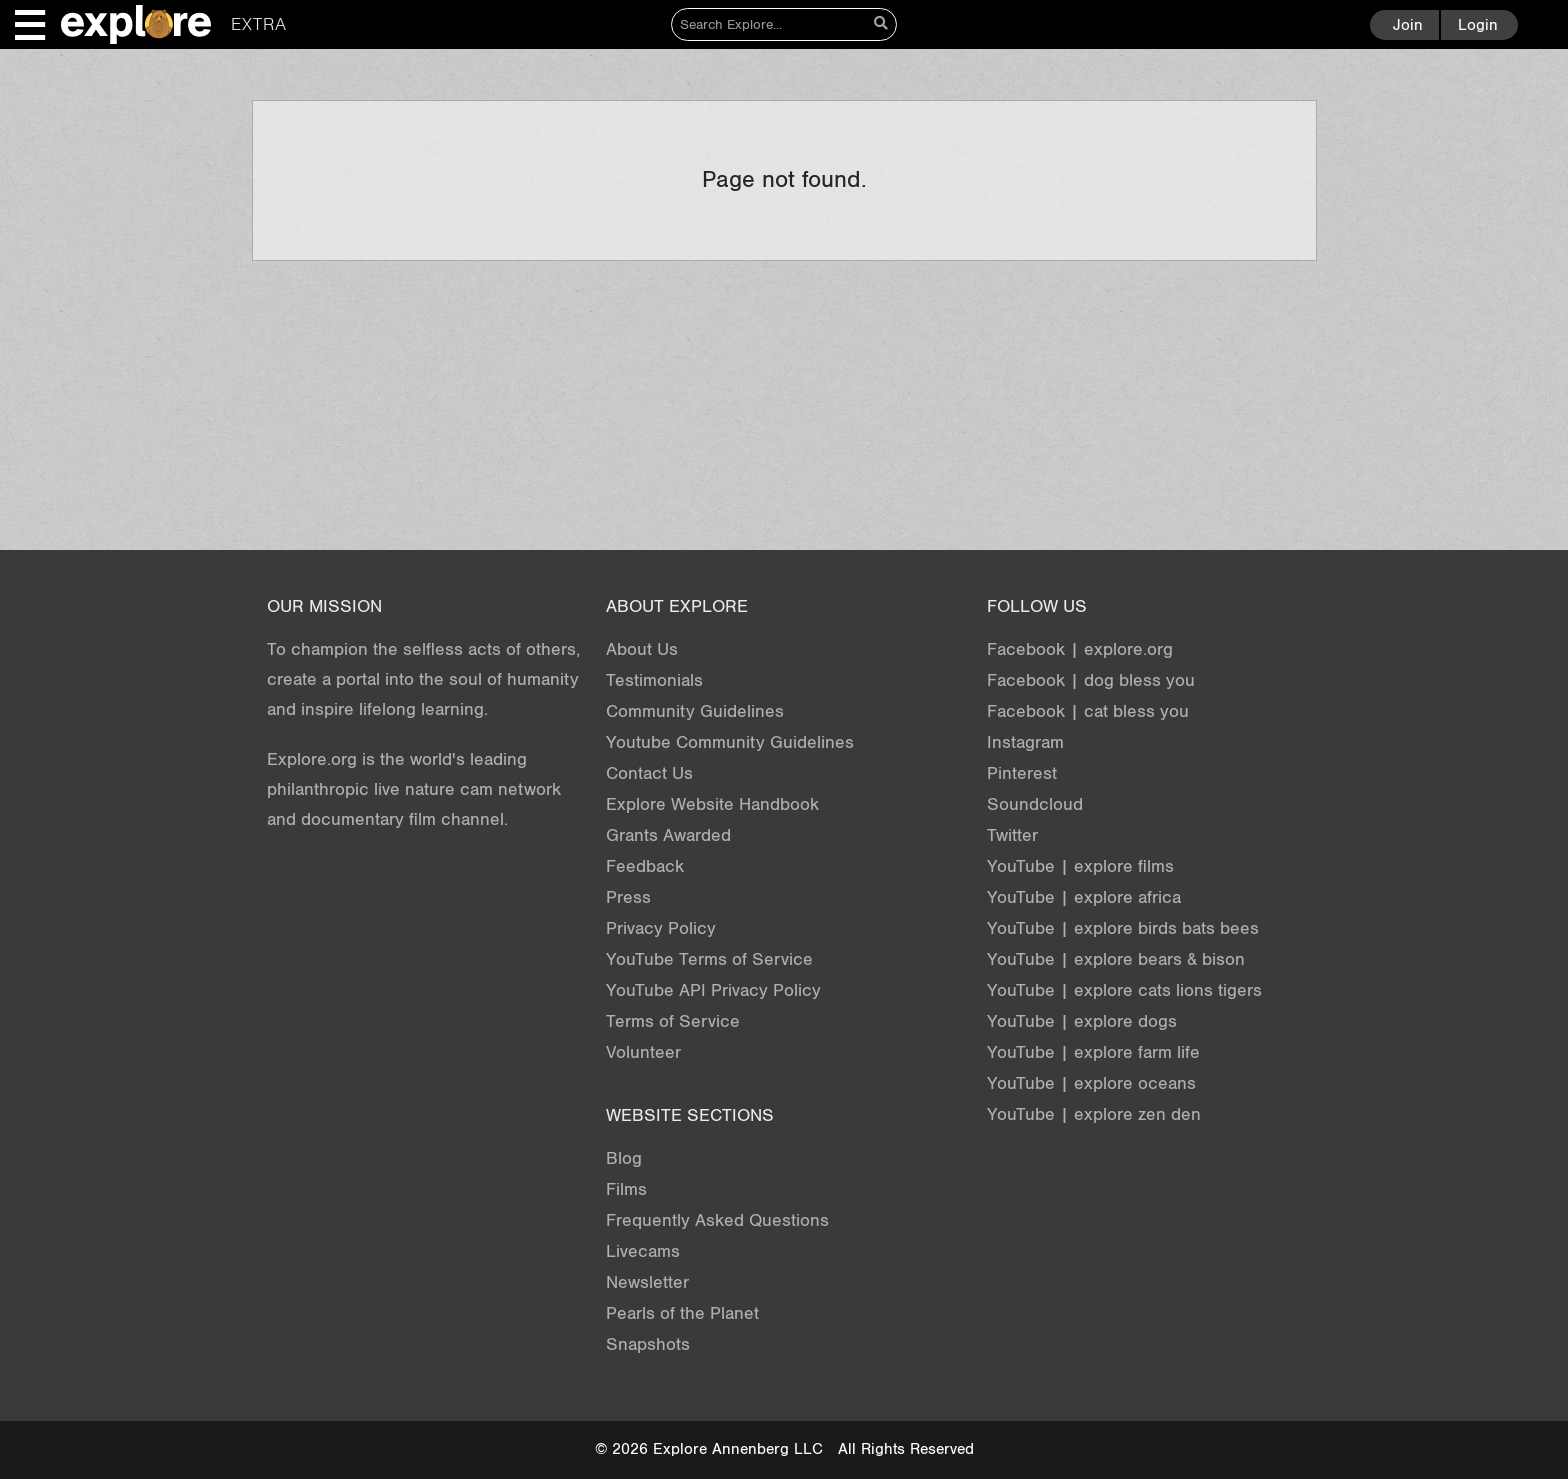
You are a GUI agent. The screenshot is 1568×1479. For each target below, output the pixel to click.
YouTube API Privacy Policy (713, 990)
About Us (642, 649)
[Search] (769, 24)
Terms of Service (673, 1021)
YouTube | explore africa (1084, 897)
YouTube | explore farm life (1093, 1052)
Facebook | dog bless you (1091, 680)
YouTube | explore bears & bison (1116, 959)
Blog (624, 1158)
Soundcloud (1035, 804)
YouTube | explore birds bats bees (1123, 928)
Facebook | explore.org (1080, 649)
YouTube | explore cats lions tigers (1124, 990)
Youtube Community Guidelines (730, 742)
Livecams (643, 1251)
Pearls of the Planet (682, 1313)
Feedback (645, 866)
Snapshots (648, 1344)
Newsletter (647, 1282)
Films (626, 1189)
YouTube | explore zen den (1094, 1114)
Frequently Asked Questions (717, 1220)
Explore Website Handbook (712, 804)
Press (628, 897)
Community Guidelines (695, 711)
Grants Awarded (668, 835)
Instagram (1025, 742)
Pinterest (1022, 773)
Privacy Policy (661, 928)
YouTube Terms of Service (709, 959)
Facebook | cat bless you (1088, 711)
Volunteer (643, 1052)
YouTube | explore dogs (1082, 1021)
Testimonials (654, 680)
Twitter (1012, 835)
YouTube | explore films (1080, 866)
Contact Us (649, 773)
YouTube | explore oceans (1091, 1083)
